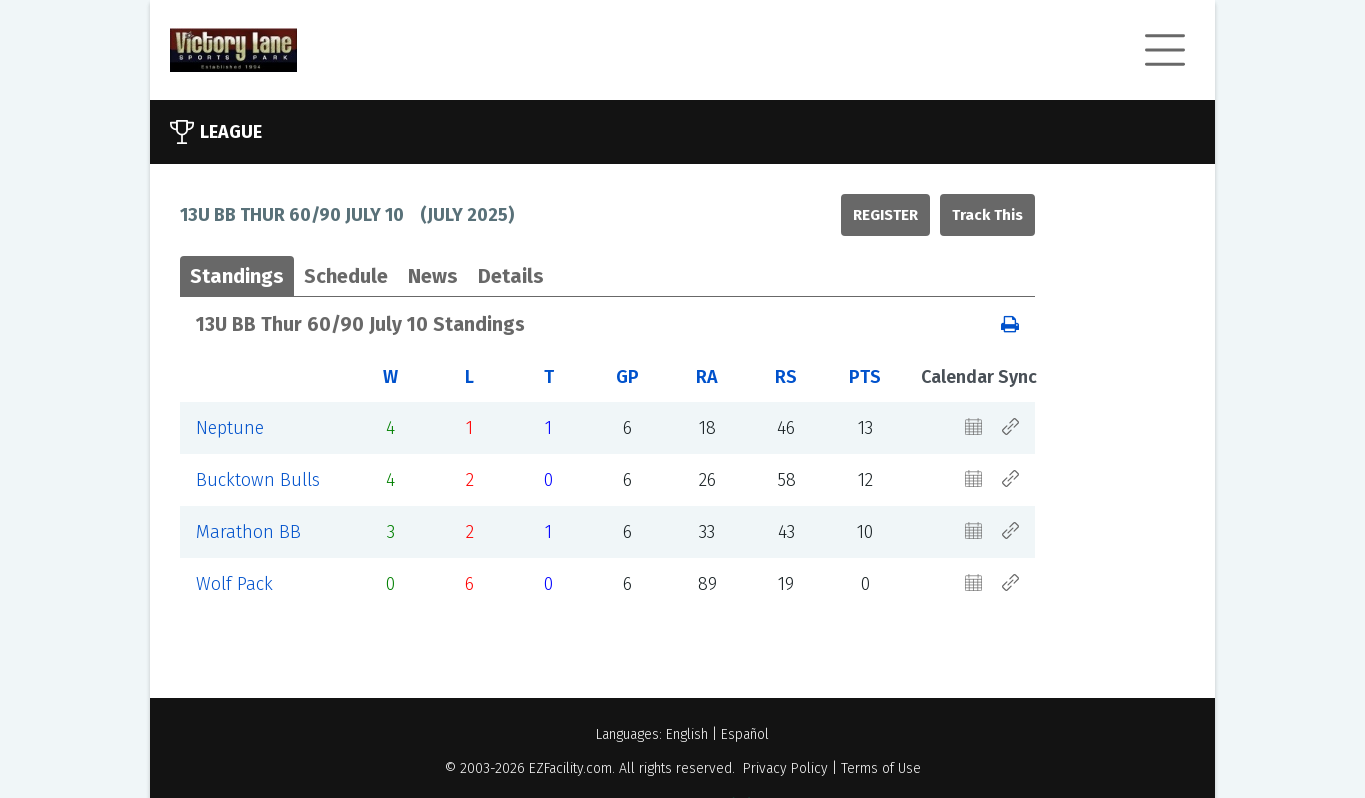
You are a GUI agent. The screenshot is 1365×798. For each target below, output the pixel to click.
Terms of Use (881, 768)
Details (511, 276)
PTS (865, 377)
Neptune (230, 428)
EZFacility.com (570, 768)
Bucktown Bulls (258, 480)
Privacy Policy (785, 768)
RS (786, 377)
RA (707, 377)
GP (627, 377)
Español (745, 734)
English (687, 734)
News (433, 276)
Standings (237, 276)
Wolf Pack (234, 584)
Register (885, 215)
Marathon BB (248, 532)
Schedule (346, 276)
